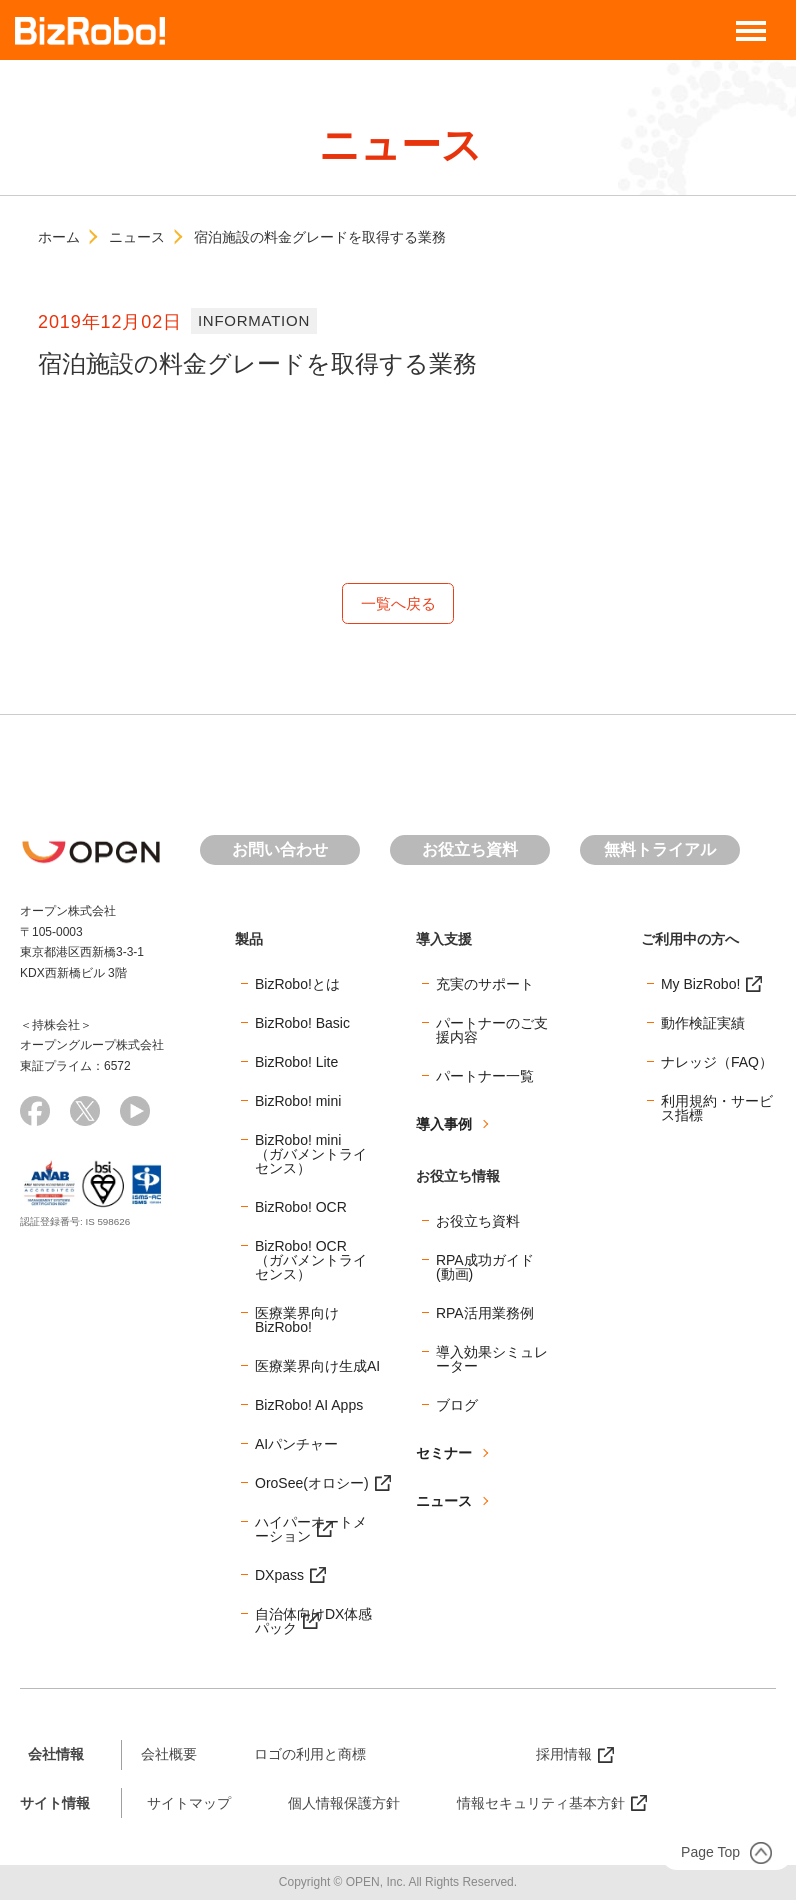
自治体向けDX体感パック (313, 1623)
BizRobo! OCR (301, 1209)
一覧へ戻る (398, 604)
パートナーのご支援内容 (492, 1032)
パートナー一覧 (485, 1078)
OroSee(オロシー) (312, 1485)
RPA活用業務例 (485, 1315)
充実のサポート (485, 986)
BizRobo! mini (298, 1103)
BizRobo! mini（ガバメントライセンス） (311, 1156)
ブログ (457, 1407)
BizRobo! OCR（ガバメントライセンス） (311, 1262)
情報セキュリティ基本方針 (541, 1805)
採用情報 (564, 1756)
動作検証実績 (703, 1025)
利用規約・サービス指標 (717, 1110)
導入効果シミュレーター (492, 1361)
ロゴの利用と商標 (310, 1756)
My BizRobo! (700, 986)
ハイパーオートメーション (311, 1531)
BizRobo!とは (297, 986)
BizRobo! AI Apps (309, 1407)
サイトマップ (189, 1805)
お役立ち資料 (470, 852)
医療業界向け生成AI (317, 1368)
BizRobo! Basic (302, 1025)
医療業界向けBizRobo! (297, 1322)
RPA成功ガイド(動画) (485, 1269)
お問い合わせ (280, 852)
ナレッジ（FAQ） (717, 1064)
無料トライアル (660, 852)
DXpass (279, 1577)
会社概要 (169, 1756)
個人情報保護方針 (344, 1805)
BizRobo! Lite (296, 1064)
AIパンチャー (296, 1446)
